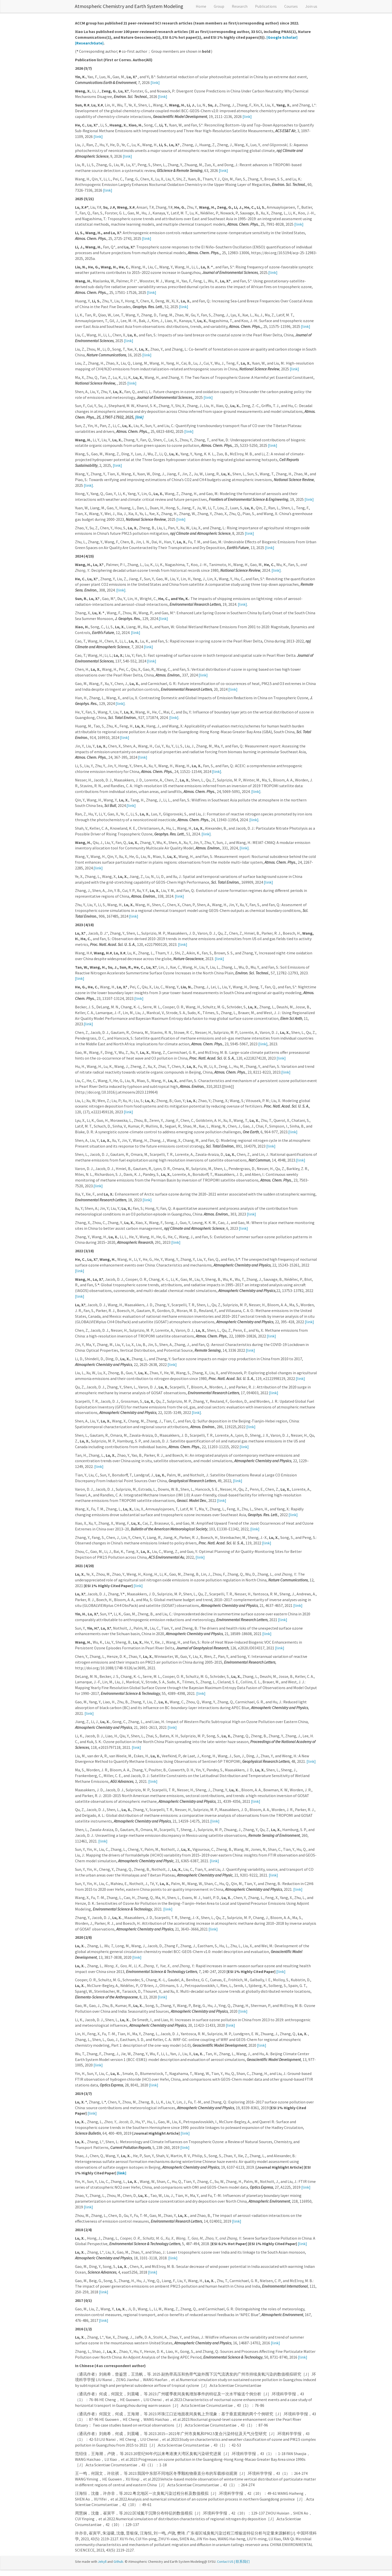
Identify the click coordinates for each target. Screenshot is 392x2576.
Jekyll (102, 2561)
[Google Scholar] (282, 37)
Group (219, 6)
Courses (291, 6)
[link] (155, 82)
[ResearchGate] (89, 42)
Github (118, 2561)
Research (240, 6)
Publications (266, 6)
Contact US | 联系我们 (233, 2561)
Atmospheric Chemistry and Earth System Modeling (129, 6)
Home (201, 6)
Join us (311, 6)
